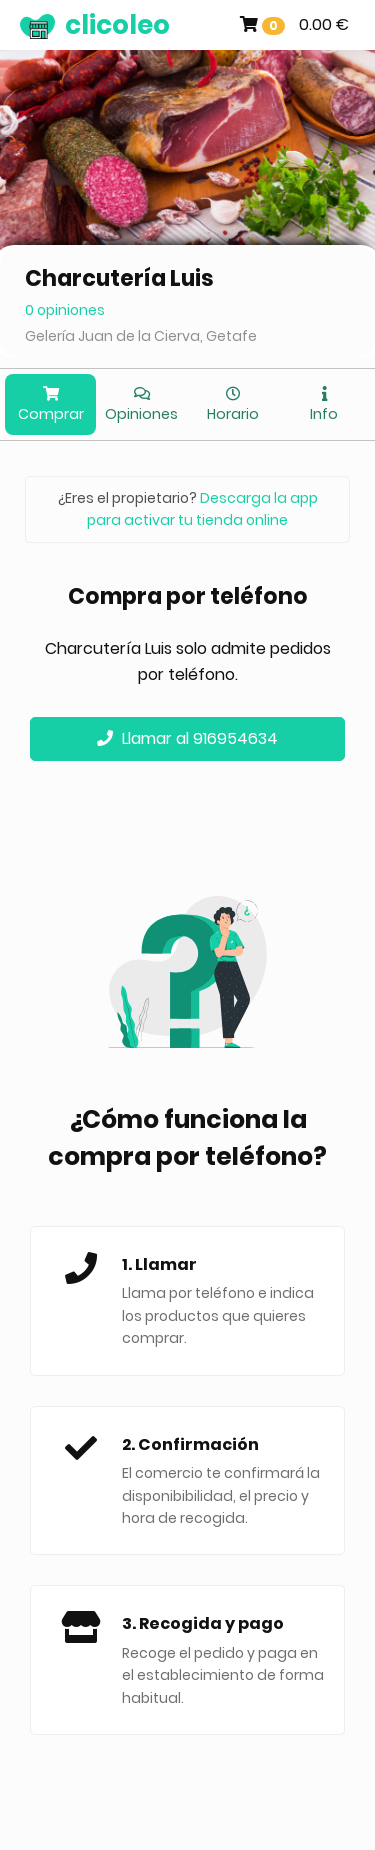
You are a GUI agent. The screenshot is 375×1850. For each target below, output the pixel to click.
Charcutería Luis (119, 278)
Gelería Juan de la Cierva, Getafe (141, 336)
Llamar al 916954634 (187, 738)
